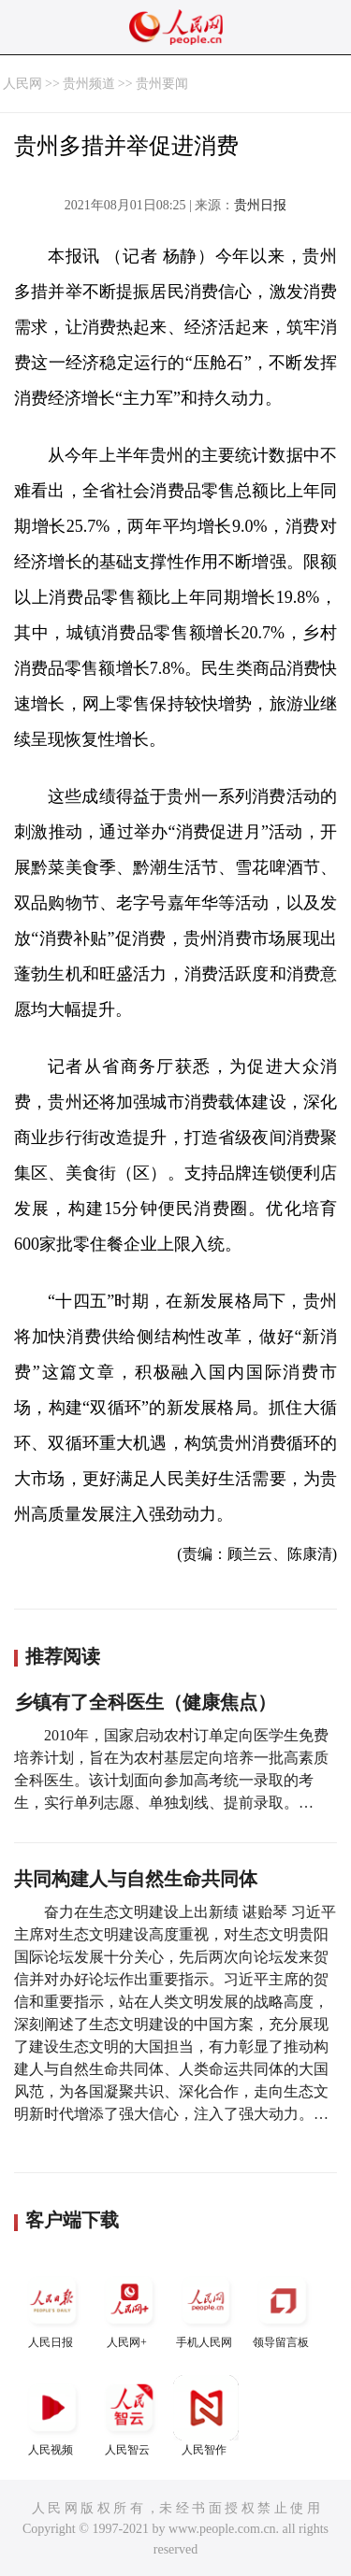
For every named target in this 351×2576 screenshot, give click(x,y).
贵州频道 (89, 84)
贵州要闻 (162, 84)
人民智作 (206, 2415)
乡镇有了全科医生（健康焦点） (145, 1702)
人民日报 (52, 2308)
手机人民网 (206, 2308)
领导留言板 (282, 2308)
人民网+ (129, 2308)
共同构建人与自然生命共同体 (135, 1878)
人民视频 (52, 2415)
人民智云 (129, 2415)
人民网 (22, 84)
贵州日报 (260, 205)
